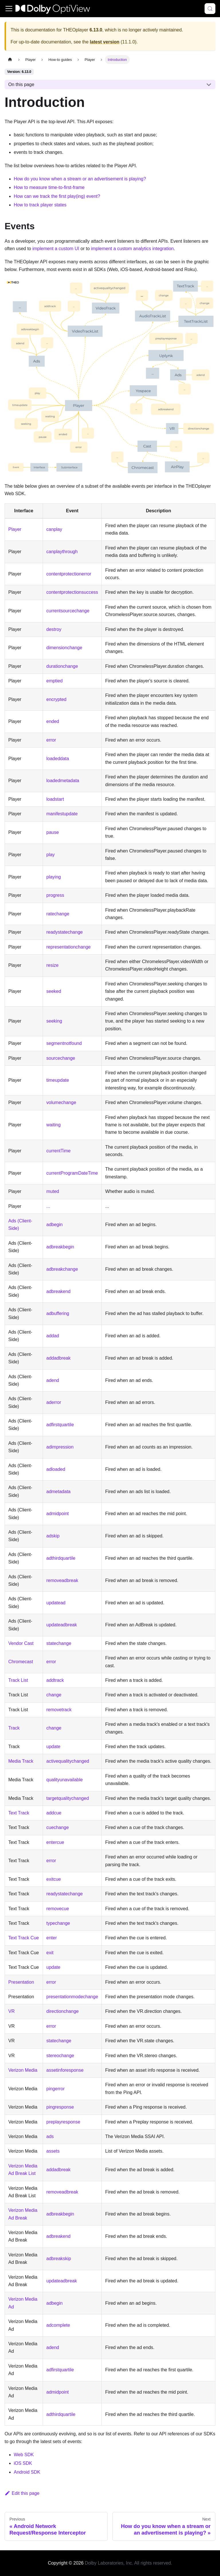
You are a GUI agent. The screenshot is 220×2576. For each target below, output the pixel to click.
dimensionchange (64, 647)
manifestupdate (62, 813)
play (50, 854)
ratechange (57, 913)
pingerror (55, 2088)
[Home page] (10, 59)
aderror (53, 1402)
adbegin (54, 1224)
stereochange (60, 2055)
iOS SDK (23, 2463)
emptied (54, 680)
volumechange (61, 1102)
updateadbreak (61, 1624)
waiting (53, 1124)
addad (52, 1335)
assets (53, 2151)
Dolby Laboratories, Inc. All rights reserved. (128, 2563)
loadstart (55, 799)
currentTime (58, 1150)
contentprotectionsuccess (72, 592)
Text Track (18, 1812)
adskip (53, 1535)
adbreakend (58, 1291)
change (54, 1694)
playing (53, 876)
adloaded (55, 1469)
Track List (18, 1680)
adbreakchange (62, 1269)
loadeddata (57, 758)
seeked (53, 991)
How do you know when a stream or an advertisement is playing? (80, 178)
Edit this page (22, 2493)
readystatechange (64, 932)
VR (11, 2011)
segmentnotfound (64, 1043)
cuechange (57, 1827)
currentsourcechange (67, 610)
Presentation (21, 1982)
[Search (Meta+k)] (210, 8)
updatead (56, 1602)
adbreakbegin (60, 1246)
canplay (54, 529)
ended (52, 721)
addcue (54, 1812)
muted (52, 1191)
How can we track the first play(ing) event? (57, 196)
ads (50, 2136)
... (48, 1206)
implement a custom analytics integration (132, 248)
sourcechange (60, 1058)
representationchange (68, 947)
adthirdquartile (60, 1558)
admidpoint (57, 1513)
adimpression (60, 1447)
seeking (54, 1021)
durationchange (62, 666)
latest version (104, 41)
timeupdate (57, 1080)
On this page (21, 84)
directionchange (62, 2011)
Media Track (20, 1761)
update (53, 1746)
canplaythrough (62, 551)
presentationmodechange (72, 1996)
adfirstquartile (60, 1424)
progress (55, 895)
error (51, 740)
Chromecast (20, 1661)
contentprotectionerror (68, 573)
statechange (58, 1643)
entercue (55, 1842)
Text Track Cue (23, 1937)
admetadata (58, 1491)
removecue (57, 1908)
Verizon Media (22, 2070)
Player (14, 529)
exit (50, 1952)
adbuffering (57, 1313)
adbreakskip (58, 2258)
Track (13, 1728)
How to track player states (40, 204)
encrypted (56, 699)
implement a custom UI (55, 248)
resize (52, 965)
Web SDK (24, 2454)
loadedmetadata (62, 780)
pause (52, 832)
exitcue (53, 1879)
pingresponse (60, 2107)
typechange (58, 1923)
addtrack (55, 1680)
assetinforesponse (65, 2070)
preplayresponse (63, 2121)
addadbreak (58, 1358)
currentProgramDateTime (72, 1173)
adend (52, 1380)
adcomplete (58, 2325)
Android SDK (27, 2472)
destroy (53, 629)
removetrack (59, 1709)
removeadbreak (62, 1580)
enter (51, 1937)
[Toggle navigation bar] (9, 8)
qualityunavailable (64, 1779)
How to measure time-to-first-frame (49, 187)
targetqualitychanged (67, 1798)
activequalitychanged (67, 1761)
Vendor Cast (21, 1643)
